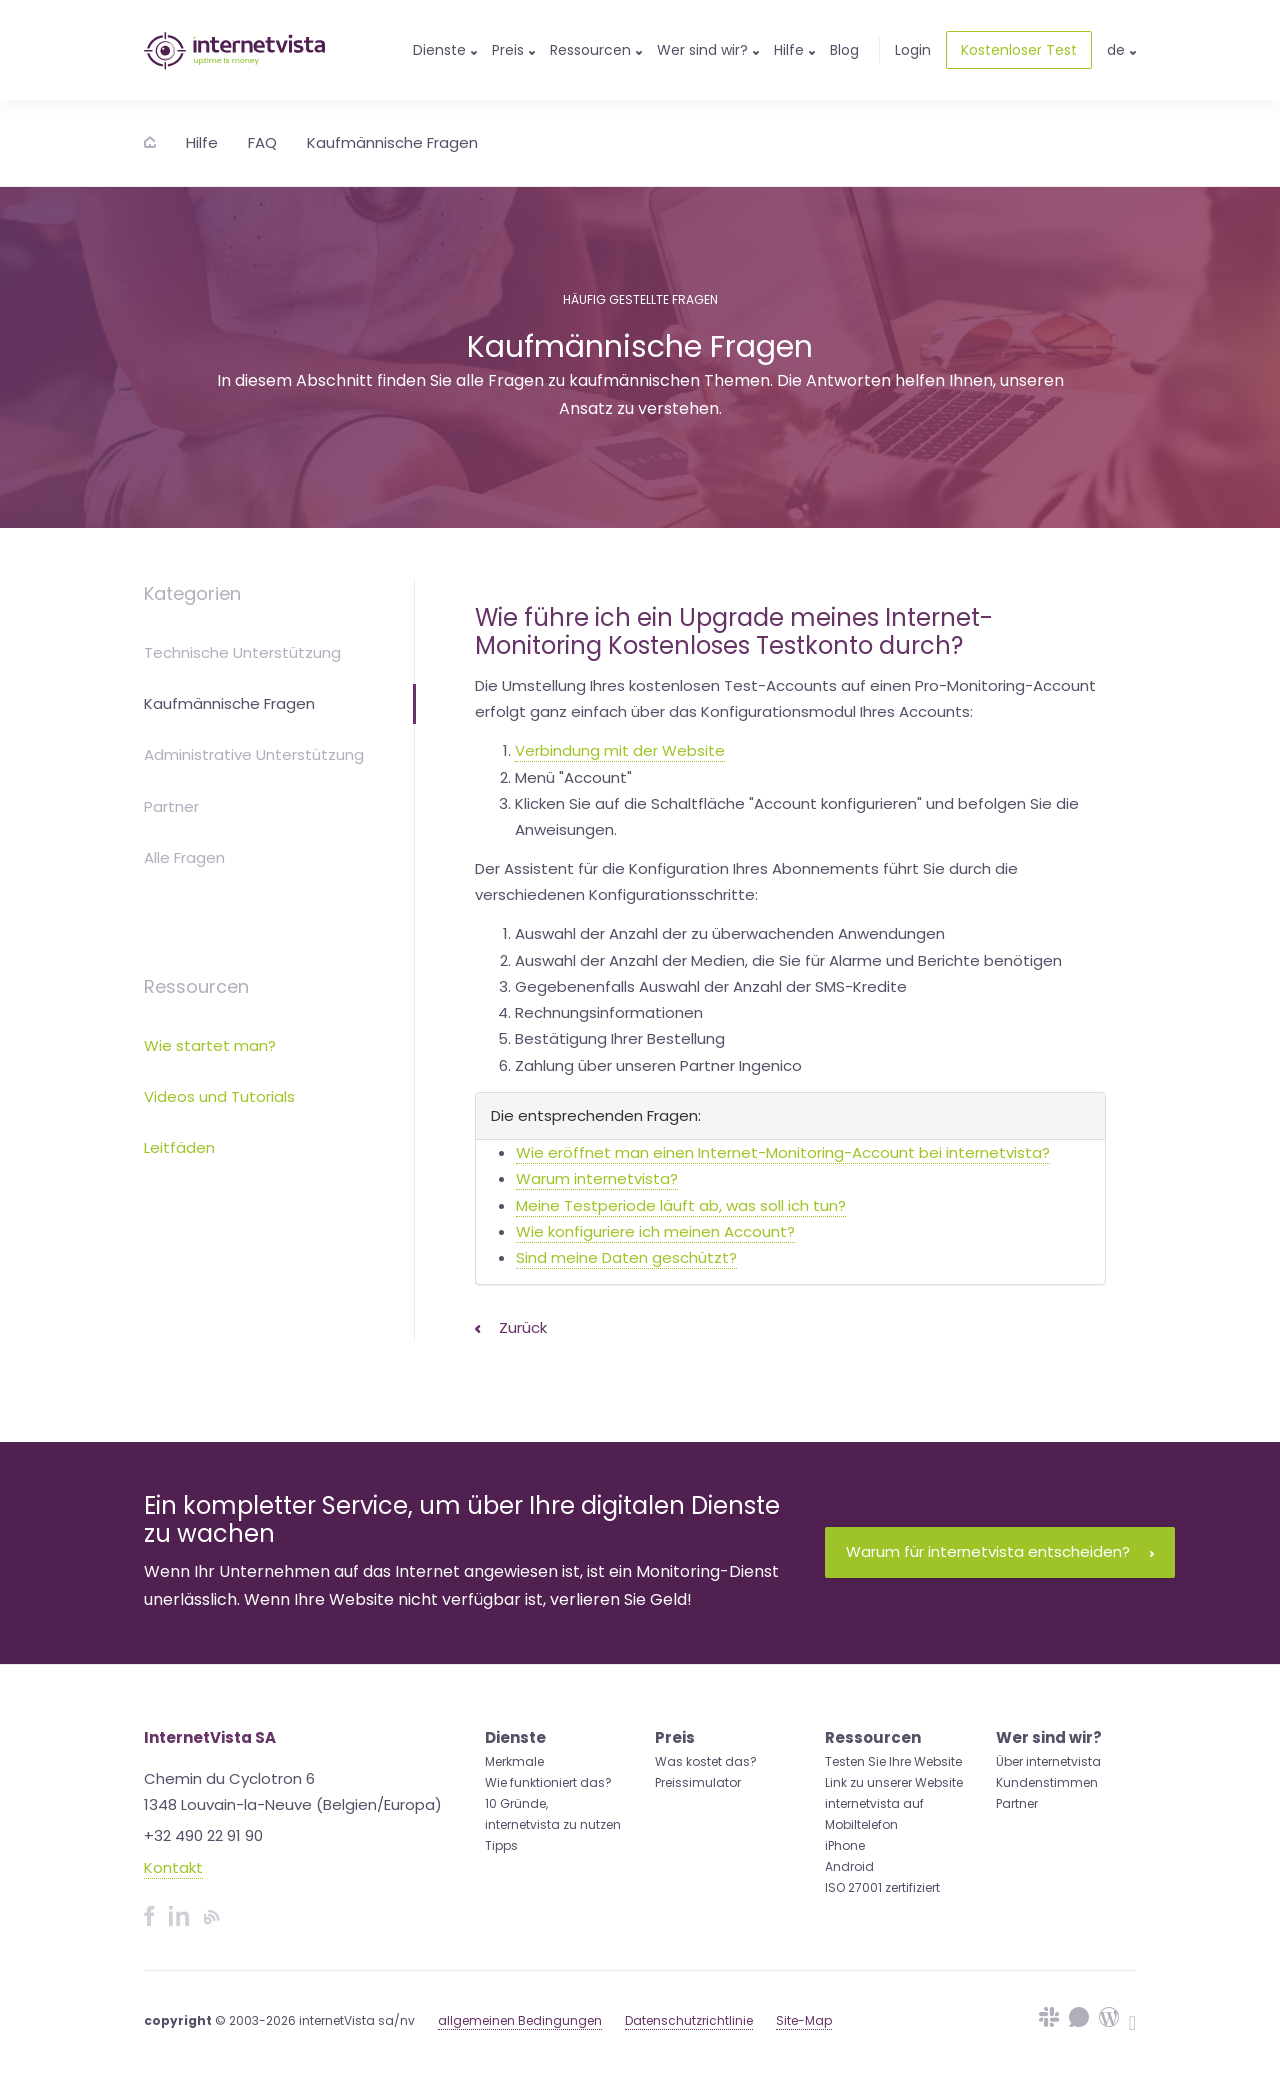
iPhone (845, 1845)
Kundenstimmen (1047, 1782)
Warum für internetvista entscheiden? (1000, 1551)
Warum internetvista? (597, 1178)
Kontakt (173, 1867)
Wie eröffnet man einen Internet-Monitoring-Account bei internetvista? (783, 1152)
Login (913, 50)
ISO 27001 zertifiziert (882, 1887)
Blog (844, 50)
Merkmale (514, 1761)
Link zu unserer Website (894, 1782)
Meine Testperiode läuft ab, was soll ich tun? (681, 1205)
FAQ (262, 142)
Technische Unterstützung (242, 652)
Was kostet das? (706, 1761)
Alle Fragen (184, 857)
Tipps (501, 1845)
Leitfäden (179, 1147)
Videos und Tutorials (219, 1096)
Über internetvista (1048, 1761)
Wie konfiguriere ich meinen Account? (655, 1231)
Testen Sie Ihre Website (893, 1761)
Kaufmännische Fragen (392, 142)
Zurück (511, 1327)
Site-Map (804, 2020)
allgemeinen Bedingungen (520, 2020)
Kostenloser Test (1019, 50)
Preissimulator (698, 1782)
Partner (171, 806)
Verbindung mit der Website (620, 750)
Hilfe (202, 142)
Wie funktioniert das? (548, 1782)
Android (849, 1866)
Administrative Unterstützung (254, 754)
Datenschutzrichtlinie (689, 2020)
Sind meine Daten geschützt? (626, 1257)
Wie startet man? (210, 1045)
